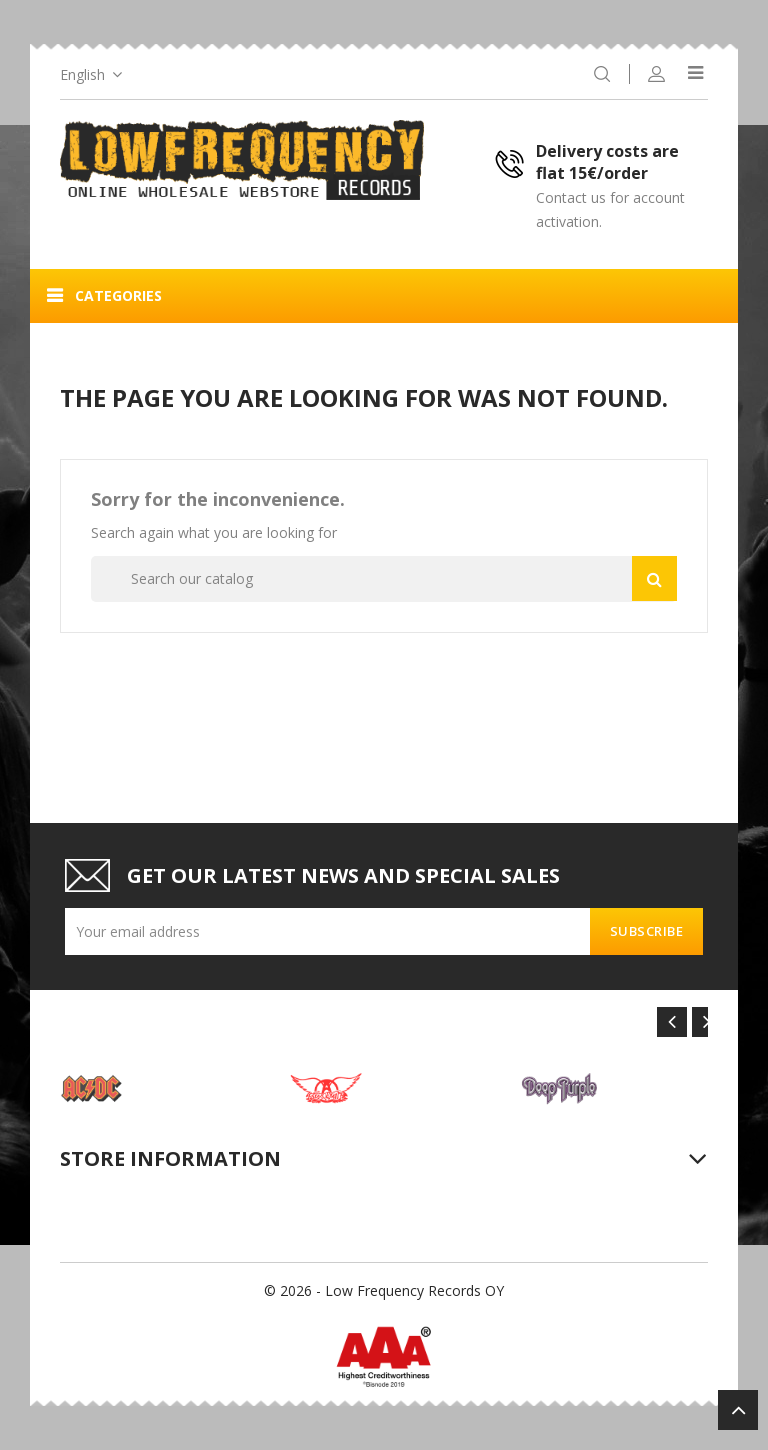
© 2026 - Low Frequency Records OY (384, 1290)
